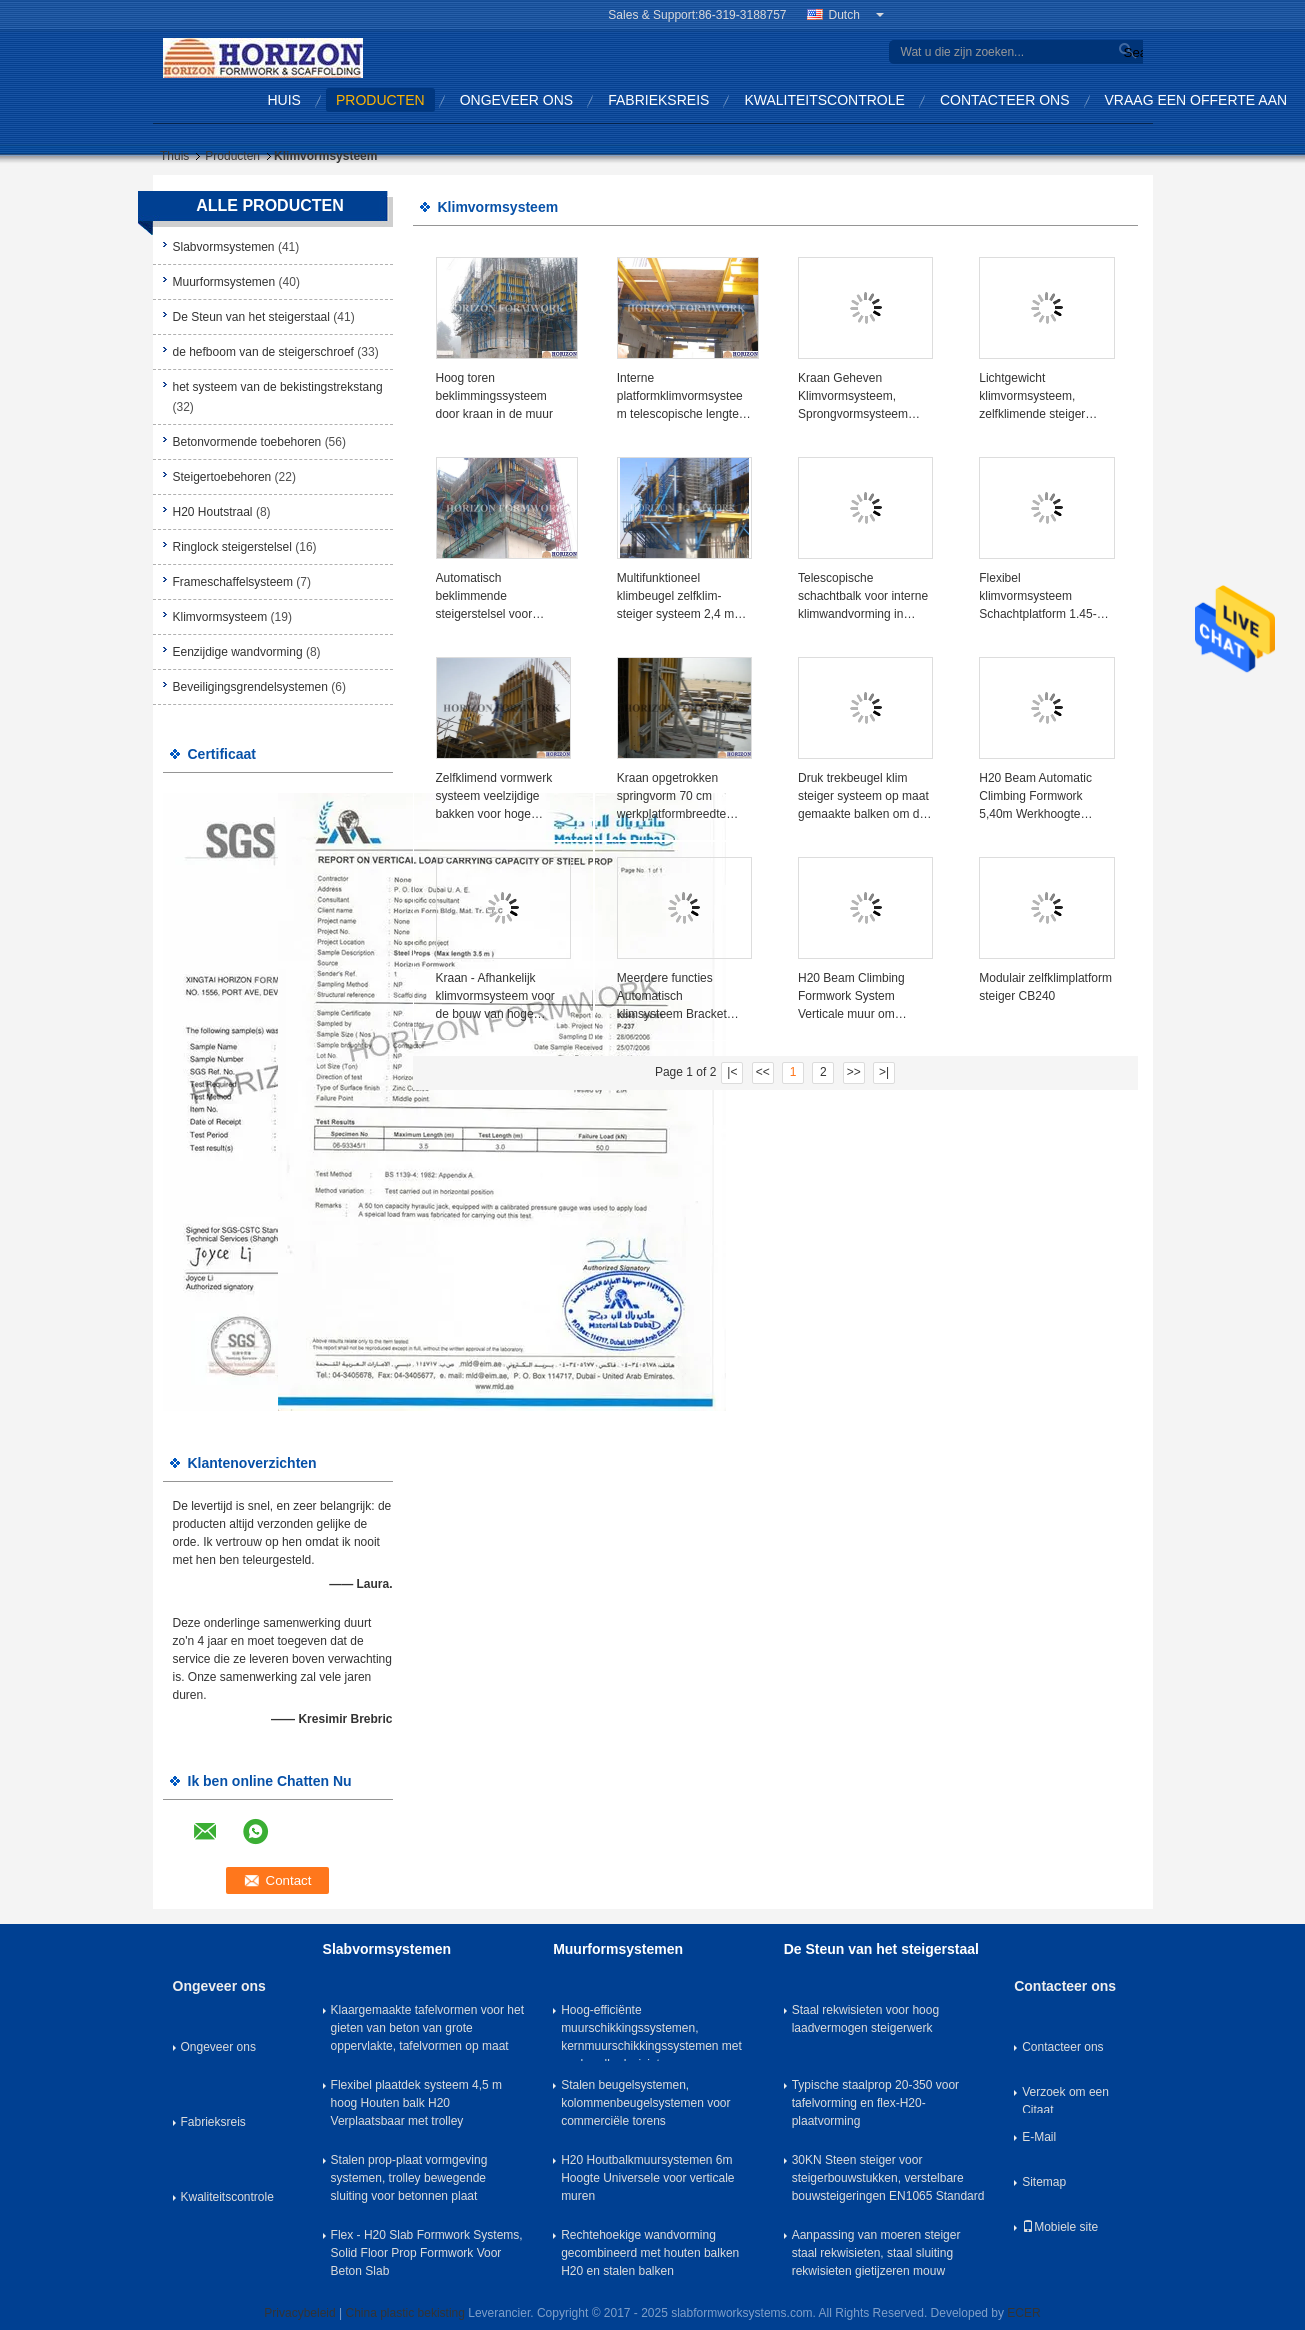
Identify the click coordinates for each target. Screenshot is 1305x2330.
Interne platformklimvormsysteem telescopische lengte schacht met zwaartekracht (680, 397)
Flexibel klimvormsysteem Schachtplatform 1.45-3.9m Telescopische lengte (1037, 597)
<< (763, 1072)
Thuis (174, 156)
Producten (380, 100)
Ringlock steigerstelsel (232, 547)
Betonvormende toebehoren (247, 442)
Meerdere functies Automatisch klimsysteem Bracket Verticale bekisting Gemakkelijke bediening (680, 997)
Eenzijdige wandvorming (238, 652)
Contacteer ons (1005, 100)
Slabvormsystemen (224, 247)
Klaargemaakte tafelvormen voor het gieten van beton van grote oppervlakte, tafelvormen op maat (427, 2028)
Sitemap (1044, 2182)
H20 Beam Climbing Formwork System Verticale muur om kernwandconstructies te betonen (862, 997)
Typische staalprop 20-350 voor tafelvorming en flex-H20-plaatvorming (875, 2103)
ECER (1023, 2313)
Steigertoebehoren (222, 477)
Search (1131, 52)
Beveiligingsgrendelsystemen (250, 687)
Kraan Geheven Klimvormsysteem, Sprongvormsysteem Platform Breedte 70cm (859, 397)
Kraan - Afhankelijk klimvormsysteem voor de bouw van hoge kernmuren (495, 997)
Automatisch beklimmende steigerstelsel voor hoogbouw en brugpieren (502, 597)
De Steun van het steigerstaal (251, 317)
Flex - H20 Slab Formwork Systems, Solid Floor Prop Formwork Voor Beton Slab (427, 2253)
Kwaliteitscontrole (824, 100)
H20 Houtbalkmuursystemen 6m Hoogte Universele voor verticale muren (647, 2178)
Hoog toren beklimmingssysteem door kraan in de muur (494, 396)
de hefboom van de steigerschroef (263, 352)
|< (732, 1072)
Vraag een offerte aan (1196, 100)
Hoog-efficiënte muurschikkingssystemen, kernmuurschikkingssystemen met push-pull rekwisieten (651, 2032)
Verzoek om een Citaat (1065, 2099)
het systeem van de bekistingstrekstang (278, 387)
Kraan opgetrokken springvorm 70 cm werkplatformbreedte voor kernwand (671, 797)
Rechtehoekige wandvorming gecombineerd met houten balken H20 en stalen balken (650, 2253)
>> (854, 1072)
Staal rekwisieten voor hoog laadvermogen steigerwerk (865, 2019)
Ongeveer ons (517, 100)
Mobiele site (1060, 2227)
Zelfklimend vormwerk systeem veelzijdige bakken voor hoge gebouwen (494, 797)
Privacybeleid (299, 2313)
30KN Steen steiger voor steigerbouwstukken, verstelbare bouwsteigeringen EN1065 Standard (888, 2178)
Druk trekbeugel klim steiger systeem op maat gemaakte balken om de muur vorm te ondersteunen (863, 797)
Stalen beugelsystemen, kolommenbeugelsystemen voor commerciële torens (645, 2103)
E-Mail (1039, 2137)
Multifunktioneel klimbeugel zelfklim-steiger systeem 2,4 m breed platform (675, 597)
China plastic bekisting (405, 2313)
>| (884, 1072)
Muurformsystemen (224, 282)
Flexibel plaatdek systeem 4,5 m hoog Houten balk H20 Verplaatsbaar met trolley (416, 2103)
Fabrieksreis (658, 100)
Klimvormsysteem (220, 617)
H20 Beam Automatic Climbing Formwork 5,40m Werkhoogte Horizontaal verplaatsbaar (1035, 797)
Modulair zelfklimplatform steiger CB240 (1045, 987)
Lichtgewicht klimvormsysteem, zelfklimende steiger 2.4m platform (1032, 397)
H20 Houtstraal (213, 512)
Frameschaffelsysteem (233, 582)
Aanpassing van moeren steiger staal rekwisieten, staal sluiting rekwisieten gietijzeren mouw (876, 2253)
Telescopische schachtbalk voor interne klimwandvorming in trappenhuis (863, 597)
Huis (284, 100)
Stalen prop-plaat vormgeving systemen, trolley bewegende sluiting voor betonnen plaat (409, 2178)
